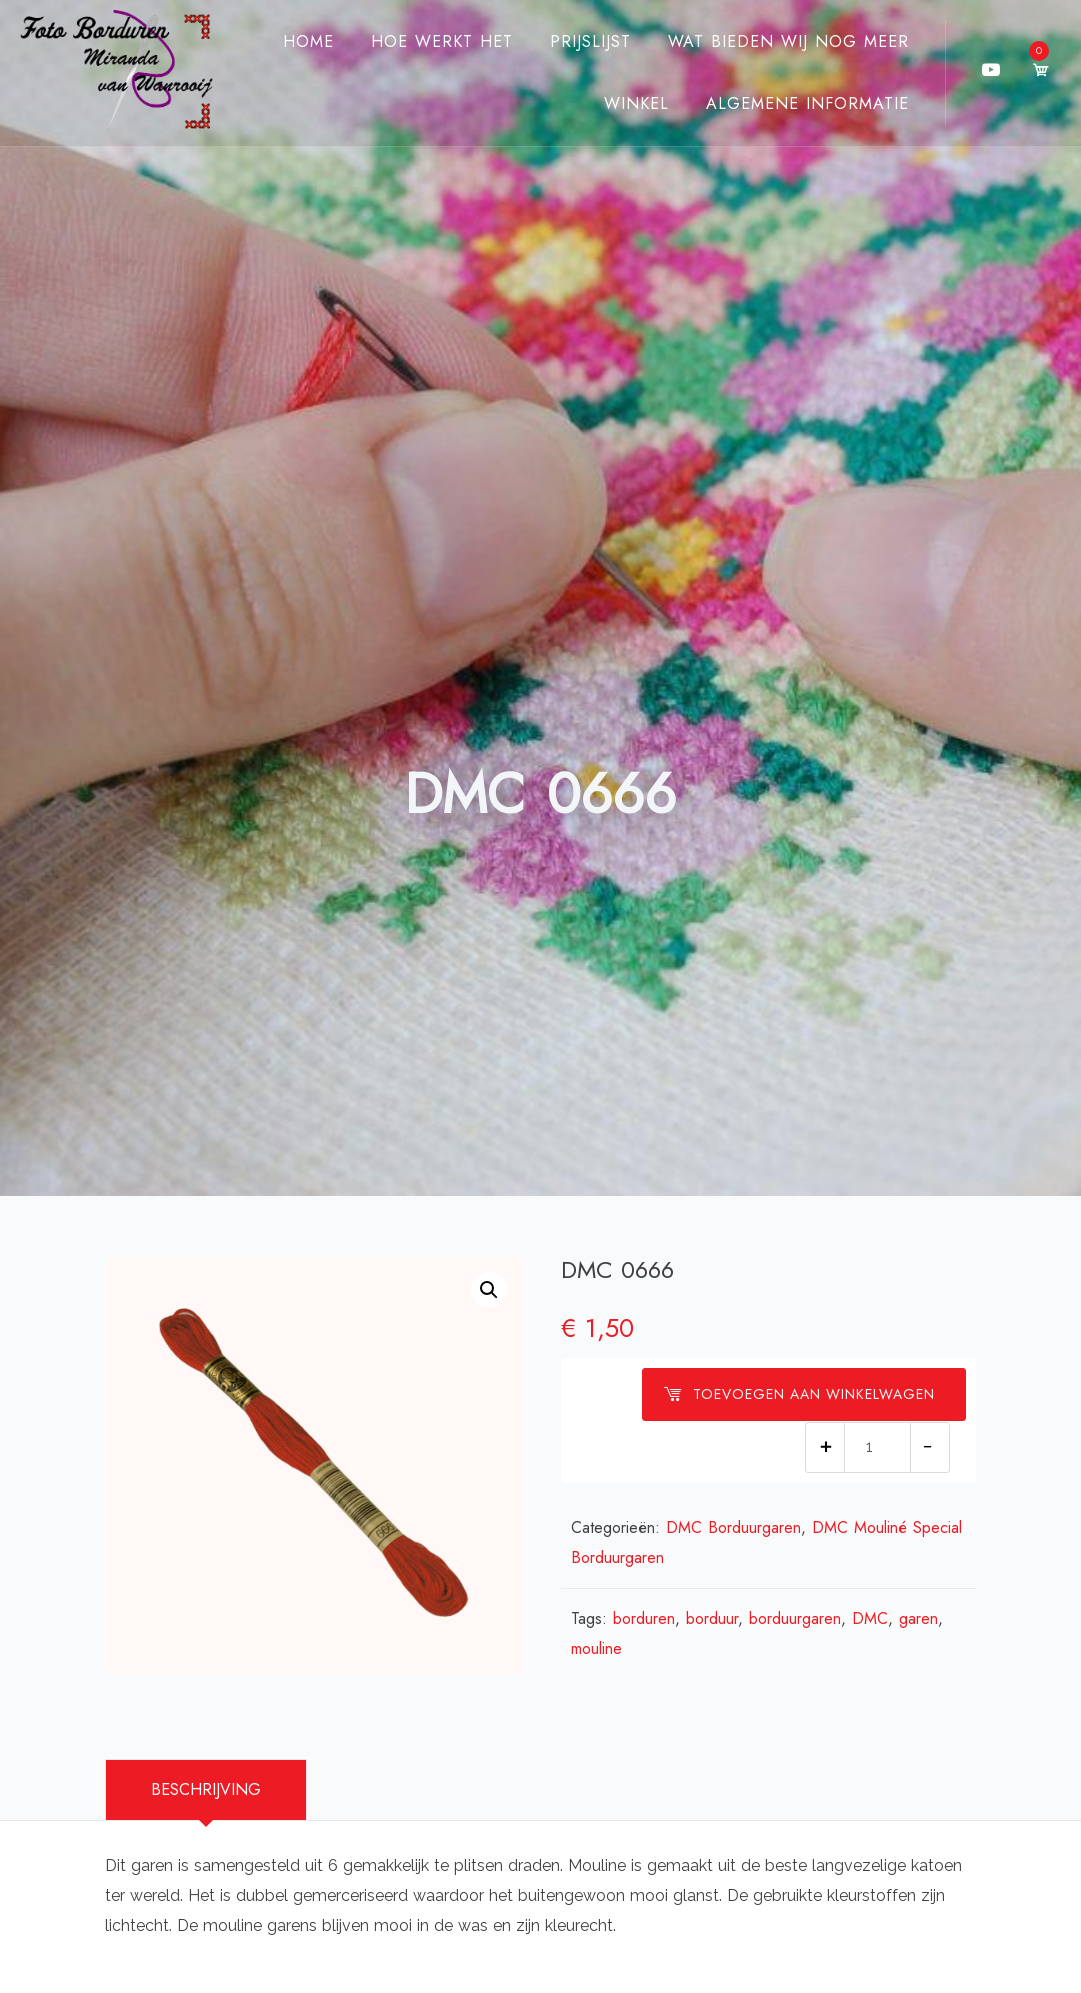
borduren (644, 1618)
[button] (489, 1290)
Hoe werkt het (442, 41)
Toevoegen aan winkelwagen (799, 1394)
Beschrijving (206, 1789)
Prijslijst (590, 41)
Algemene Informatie (807, 103)
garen (918, 1618)
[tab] (206, 1790)
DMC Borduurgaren (733, 1527)
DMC (870, 1618)
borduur (712, 1618)
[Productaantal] (877, 1447)
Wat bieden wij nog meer (788, 41)
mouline (596, 1648)
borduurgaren (795, 1618)
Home (308, 41)
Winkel (636, 103)
